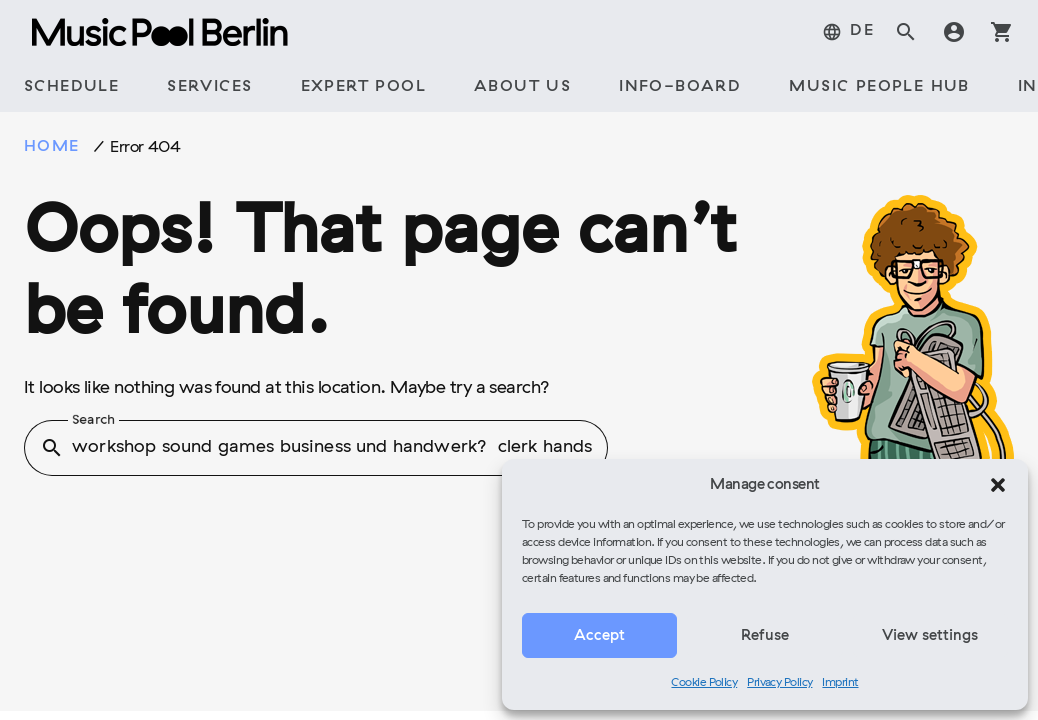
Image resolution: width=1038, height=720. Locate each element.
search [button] (52, 448)
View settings (930, 636)
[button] (998, 485)
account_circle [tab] (954, 32)
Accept (599, 636)
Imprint (840, 683)
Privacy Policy (779, 683)
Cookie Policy (704, 683)
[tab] (848, 32)
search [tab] (906, 32)
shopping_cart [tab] (1002, 32)
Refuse (765, 636)
